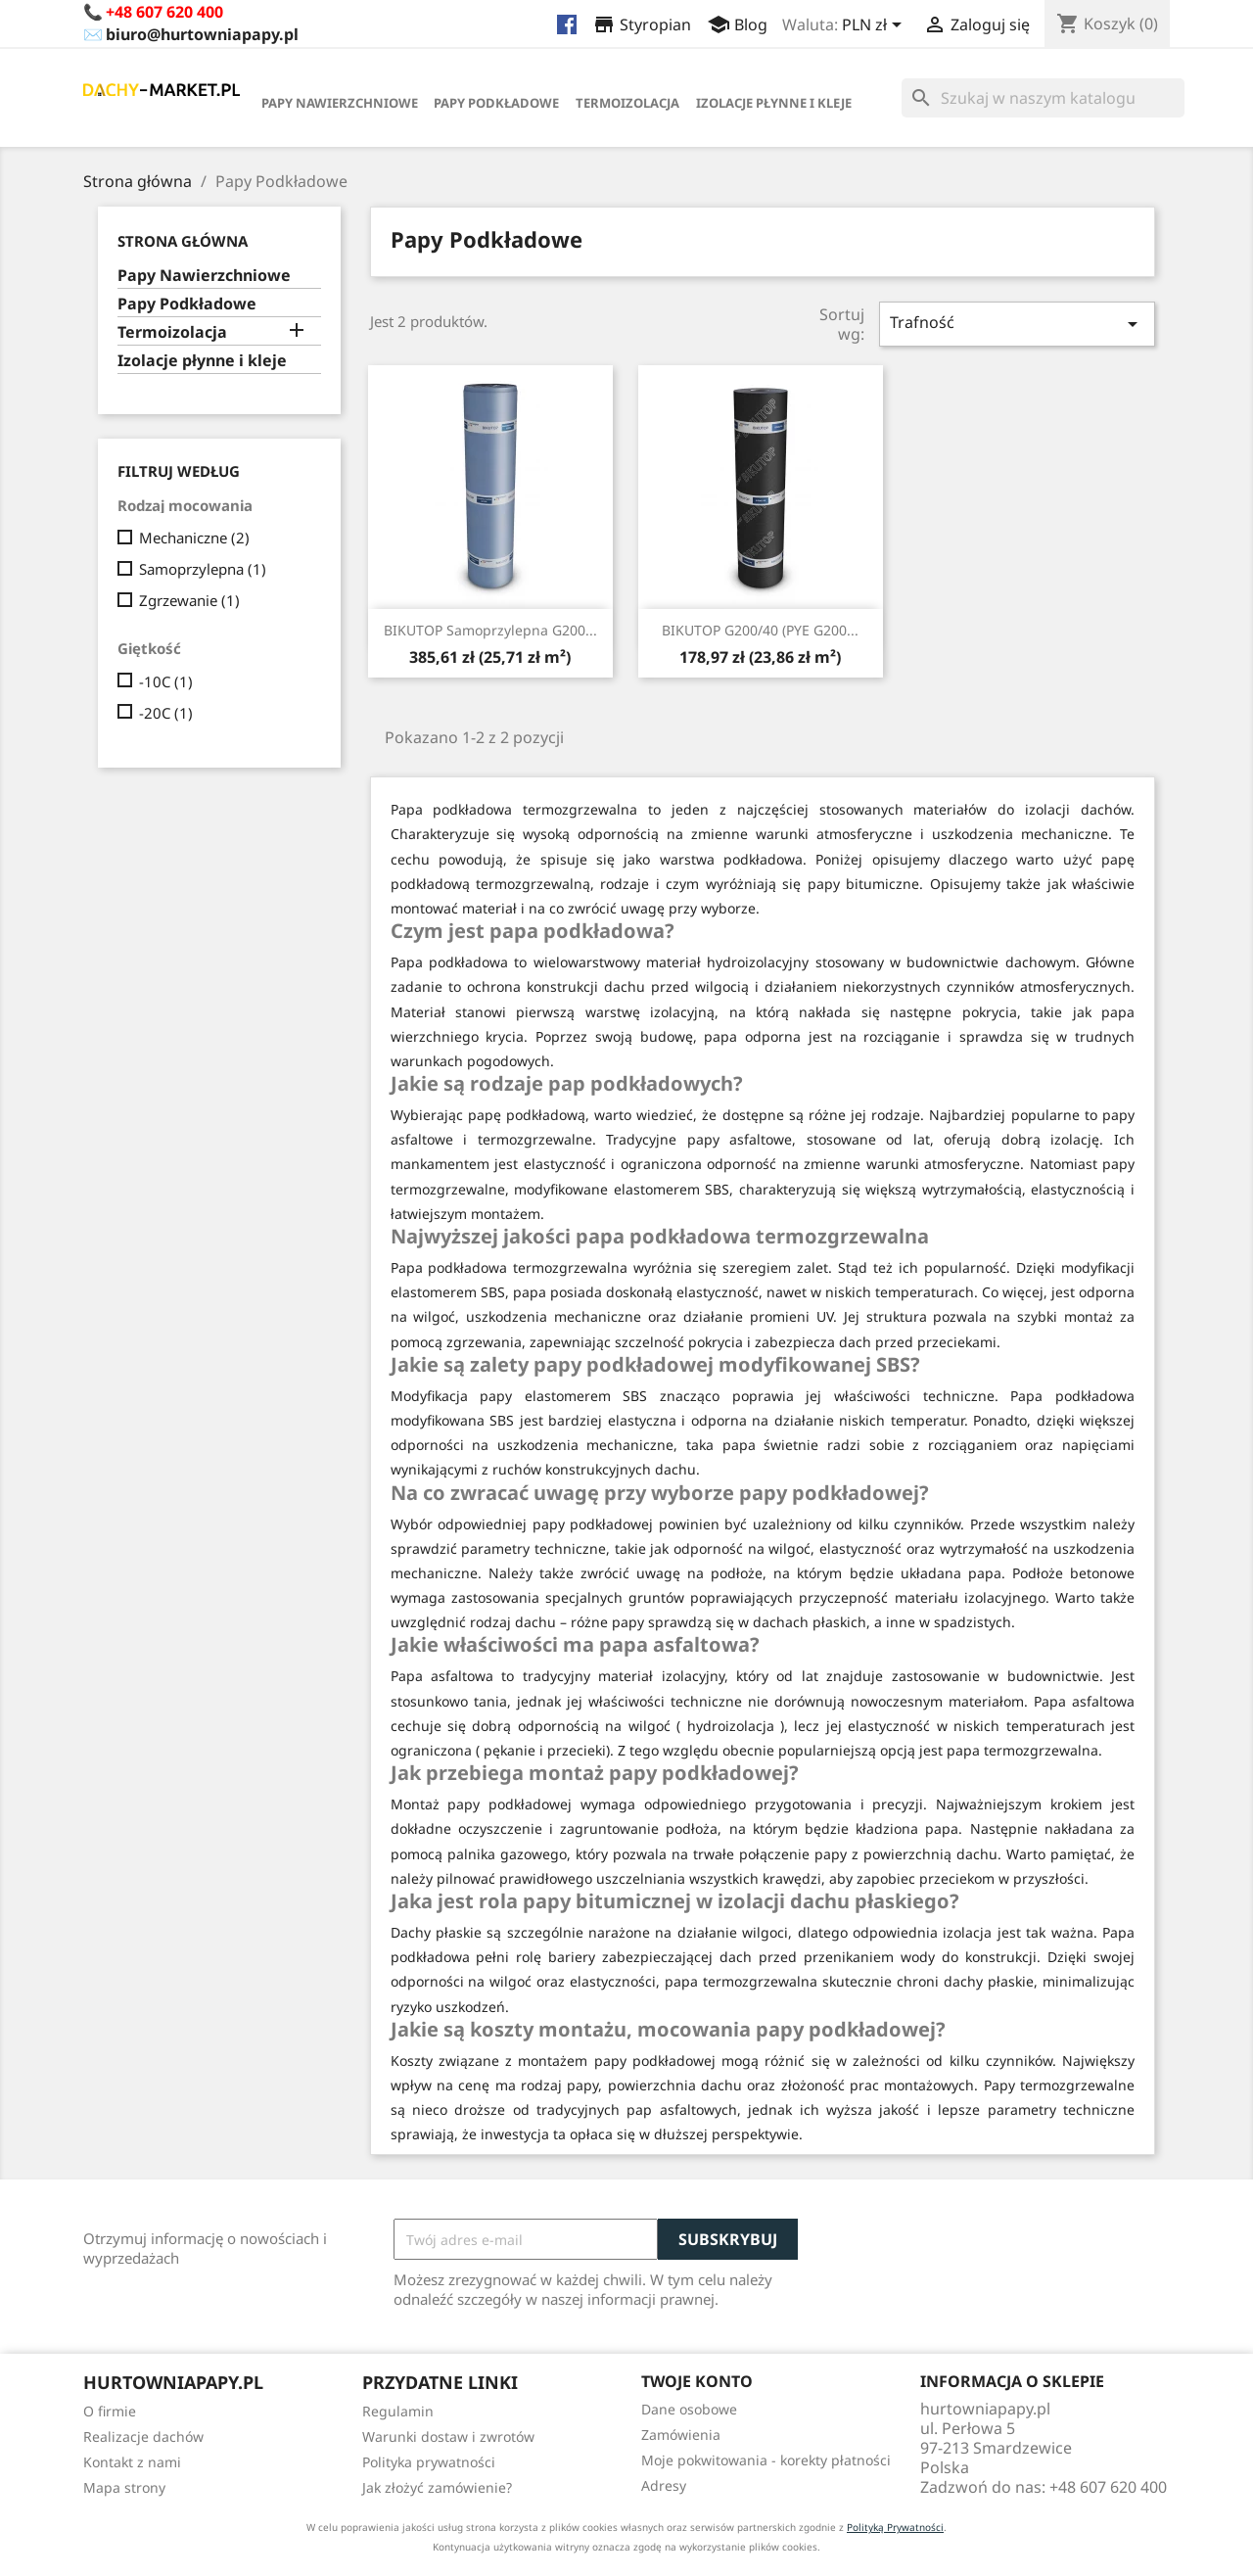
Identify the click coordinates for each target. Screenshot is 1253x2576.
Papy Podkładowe (496, 103)
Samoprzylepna (202, 569)
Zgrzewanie (189, 600)
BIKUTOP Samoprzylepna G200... (490, 630)
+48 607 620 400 (164, 12)
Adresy (663, 2485)
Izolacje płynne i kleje (774, 103)
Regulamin (398, 2411)
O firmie (109, 2411)
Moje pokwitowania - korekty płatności (766, 2460)
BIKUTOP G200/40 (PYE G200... (760, 630)
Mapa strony (124, 2487)
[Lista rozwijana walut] (875, 26)
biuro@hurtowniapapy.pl (202, 34)
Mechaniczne (194, 537)
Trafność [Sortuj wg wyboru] (1017, 323)
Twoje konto (697, 2381)
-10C (166, 681)
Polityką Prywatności (895, 2527)
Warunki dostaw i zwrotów (448, 2436)
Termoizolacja (627, 103)
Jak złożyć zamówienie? (437, 2487)
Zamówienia (680, 2434)
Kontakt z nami (132, 2462)
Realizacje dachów (143, 2436)
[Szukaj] (1043, 97)
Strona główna (182, 241)
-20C (166, 713)
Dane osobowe (689, 2409)
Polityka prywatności (428, 2462)
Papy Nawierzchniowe (339, 103)
